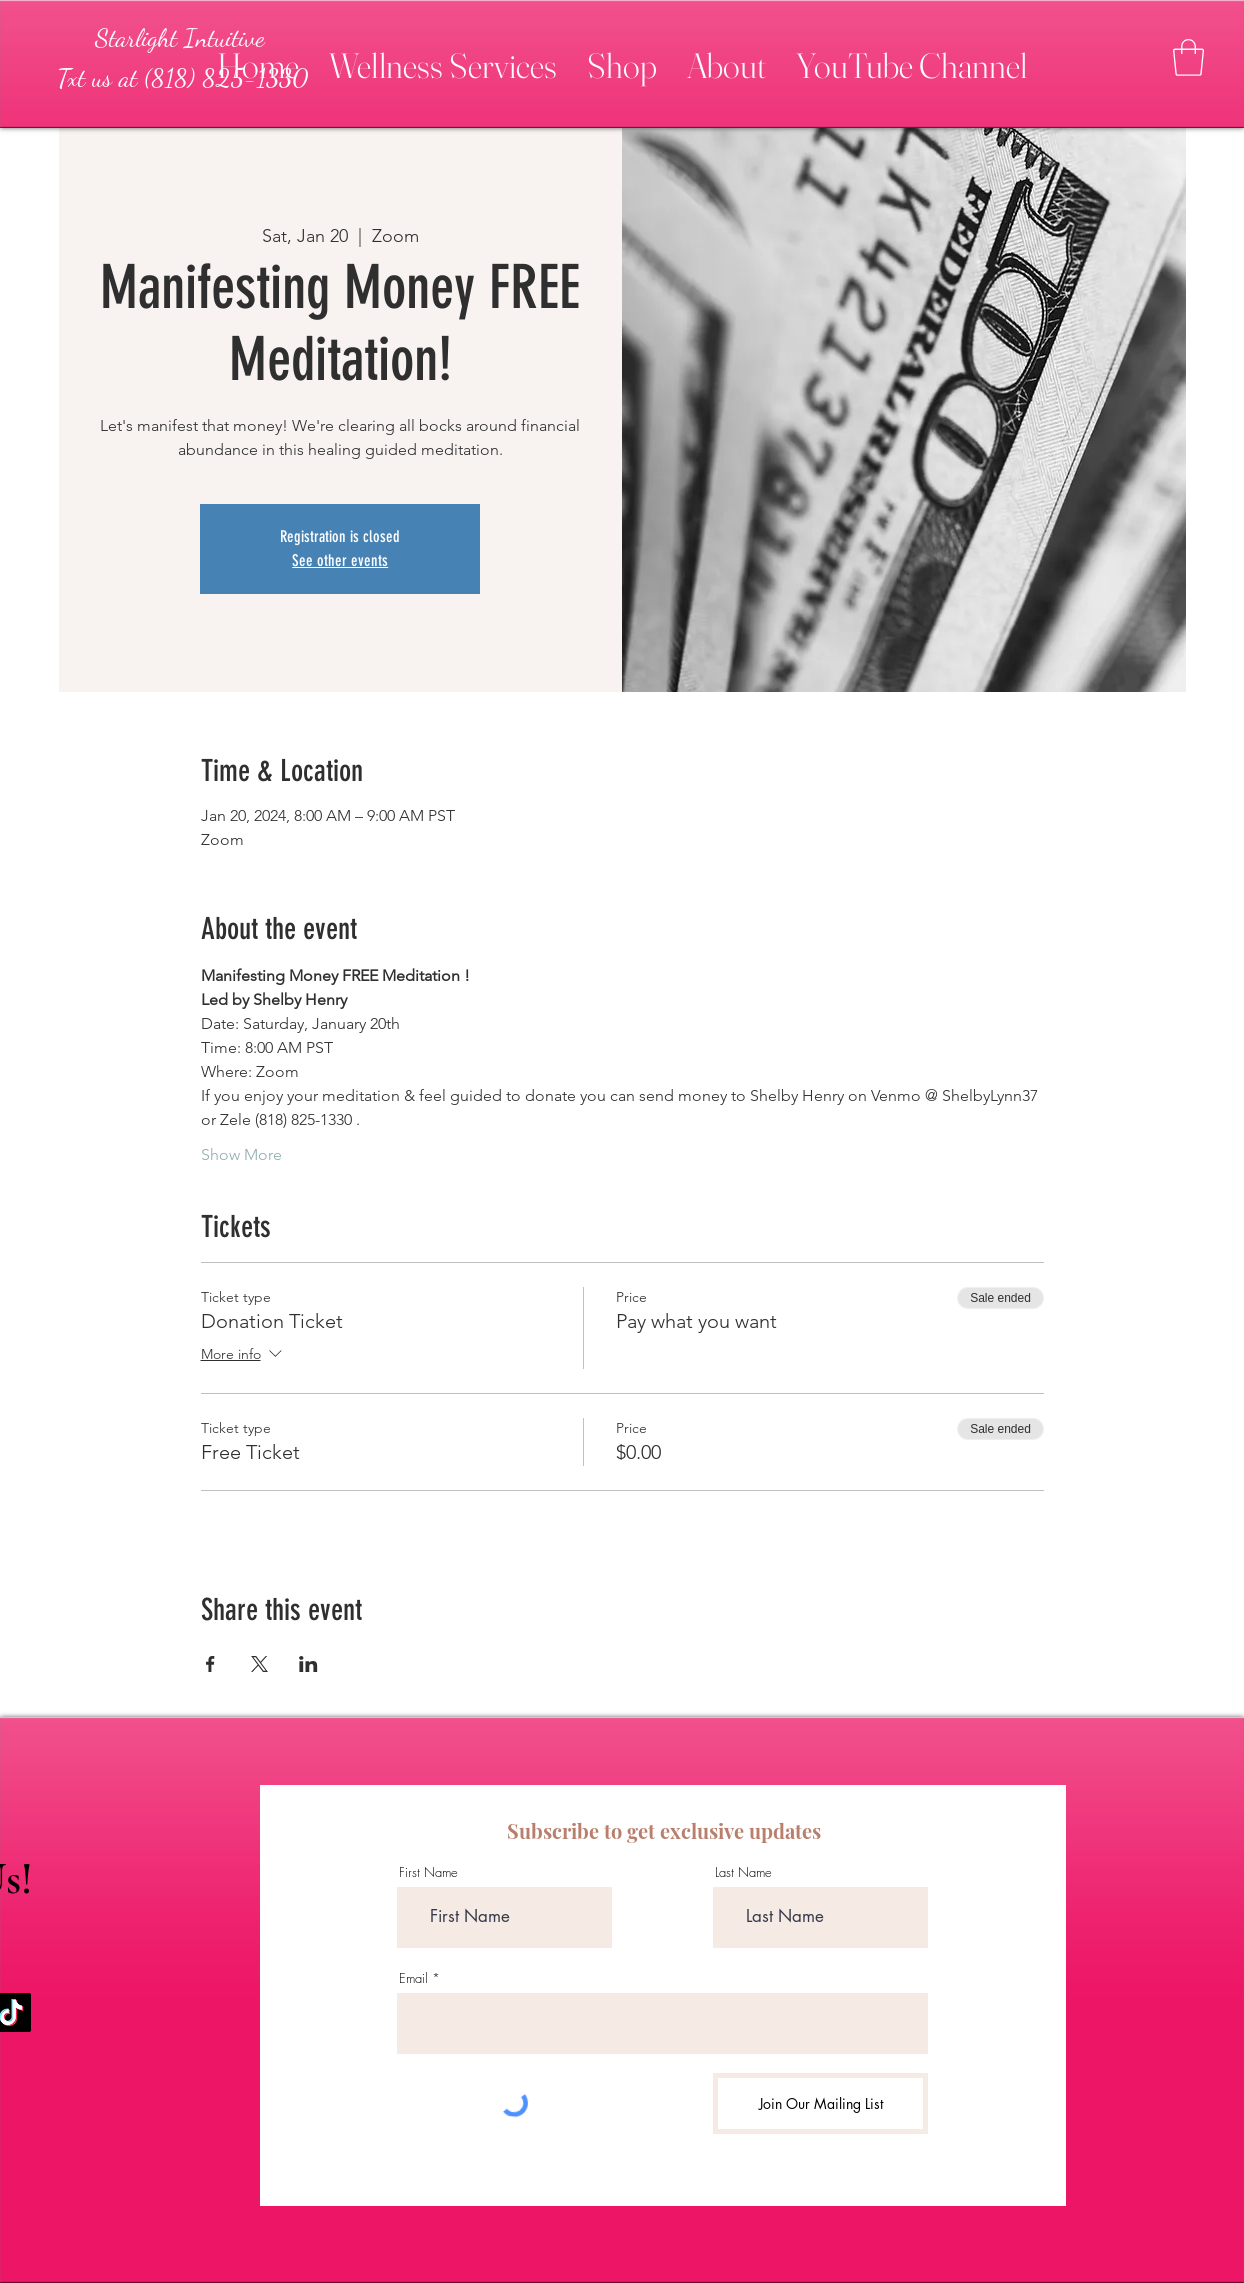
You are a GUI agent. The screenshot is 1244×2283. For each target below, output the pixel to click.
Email (413, 1978)
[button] (443, 57)
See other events (340, 560)
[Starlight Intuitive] (180, 38)
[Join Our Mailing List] (820, 2103)
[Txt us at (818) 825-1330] (182, 78)
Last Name (743, 1872)
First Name (428, 1872)
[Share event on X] (259, 1664)
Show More (241, 1154)
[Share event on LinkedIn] (308, 1664)
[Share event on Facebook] (210, 1664)
